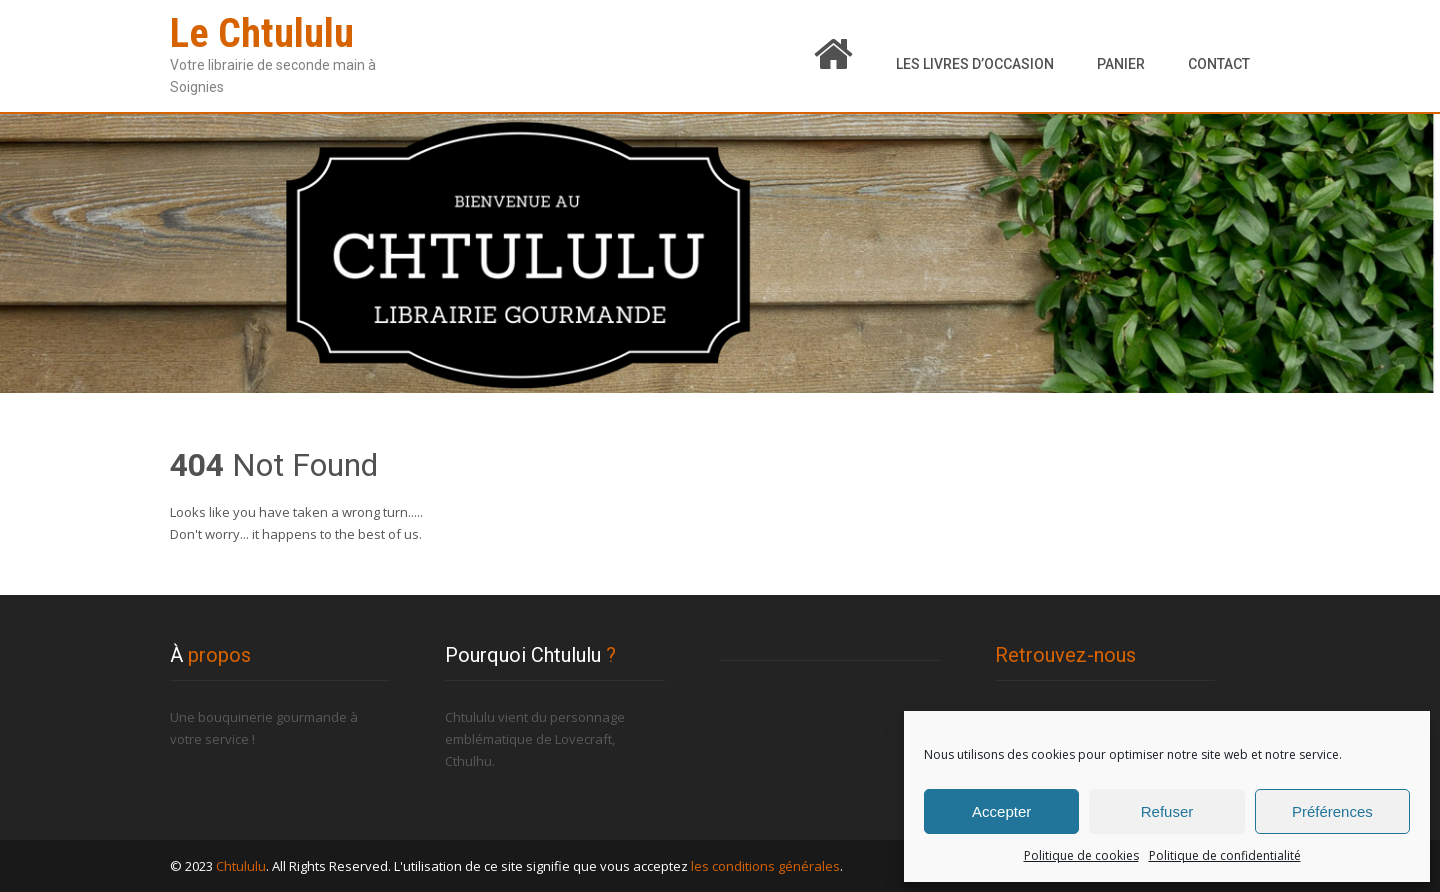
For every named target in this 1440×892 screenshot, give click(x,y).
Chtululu (241, 866)
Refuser (1167, 811)
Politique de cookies (1081, 855)
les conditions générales (765, 866)
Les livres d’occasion (975, 64)
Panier (1121, 64)
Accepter (1001, 811)
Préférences (1332, 811)
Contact (1219, 64)
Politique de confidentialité (1225, 855)
